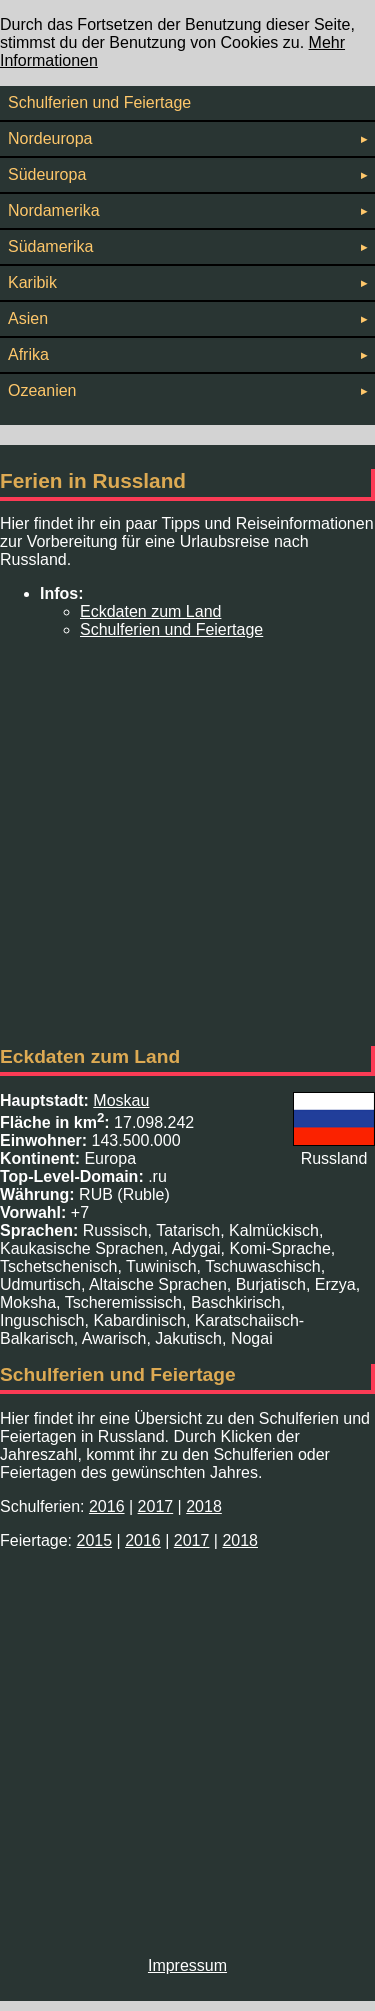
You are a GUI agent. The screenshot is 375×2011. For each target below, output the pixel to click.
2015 (94, 1540)
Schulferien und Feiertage (99, 102)
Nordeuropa (187, 138)
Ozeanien (187, 390)
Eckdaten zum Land (150, 611)
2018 (204, 1506)
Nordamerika (187, 210)
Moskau (121, 1100)
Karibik (187, 282)
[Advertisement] (187, 842)
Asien (187, 318)
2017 (156, 1506)
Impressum (187, 1965)
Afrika (187, 354)
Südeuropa (187, 174)
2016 (107, 1506)
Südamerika (187, 246)
